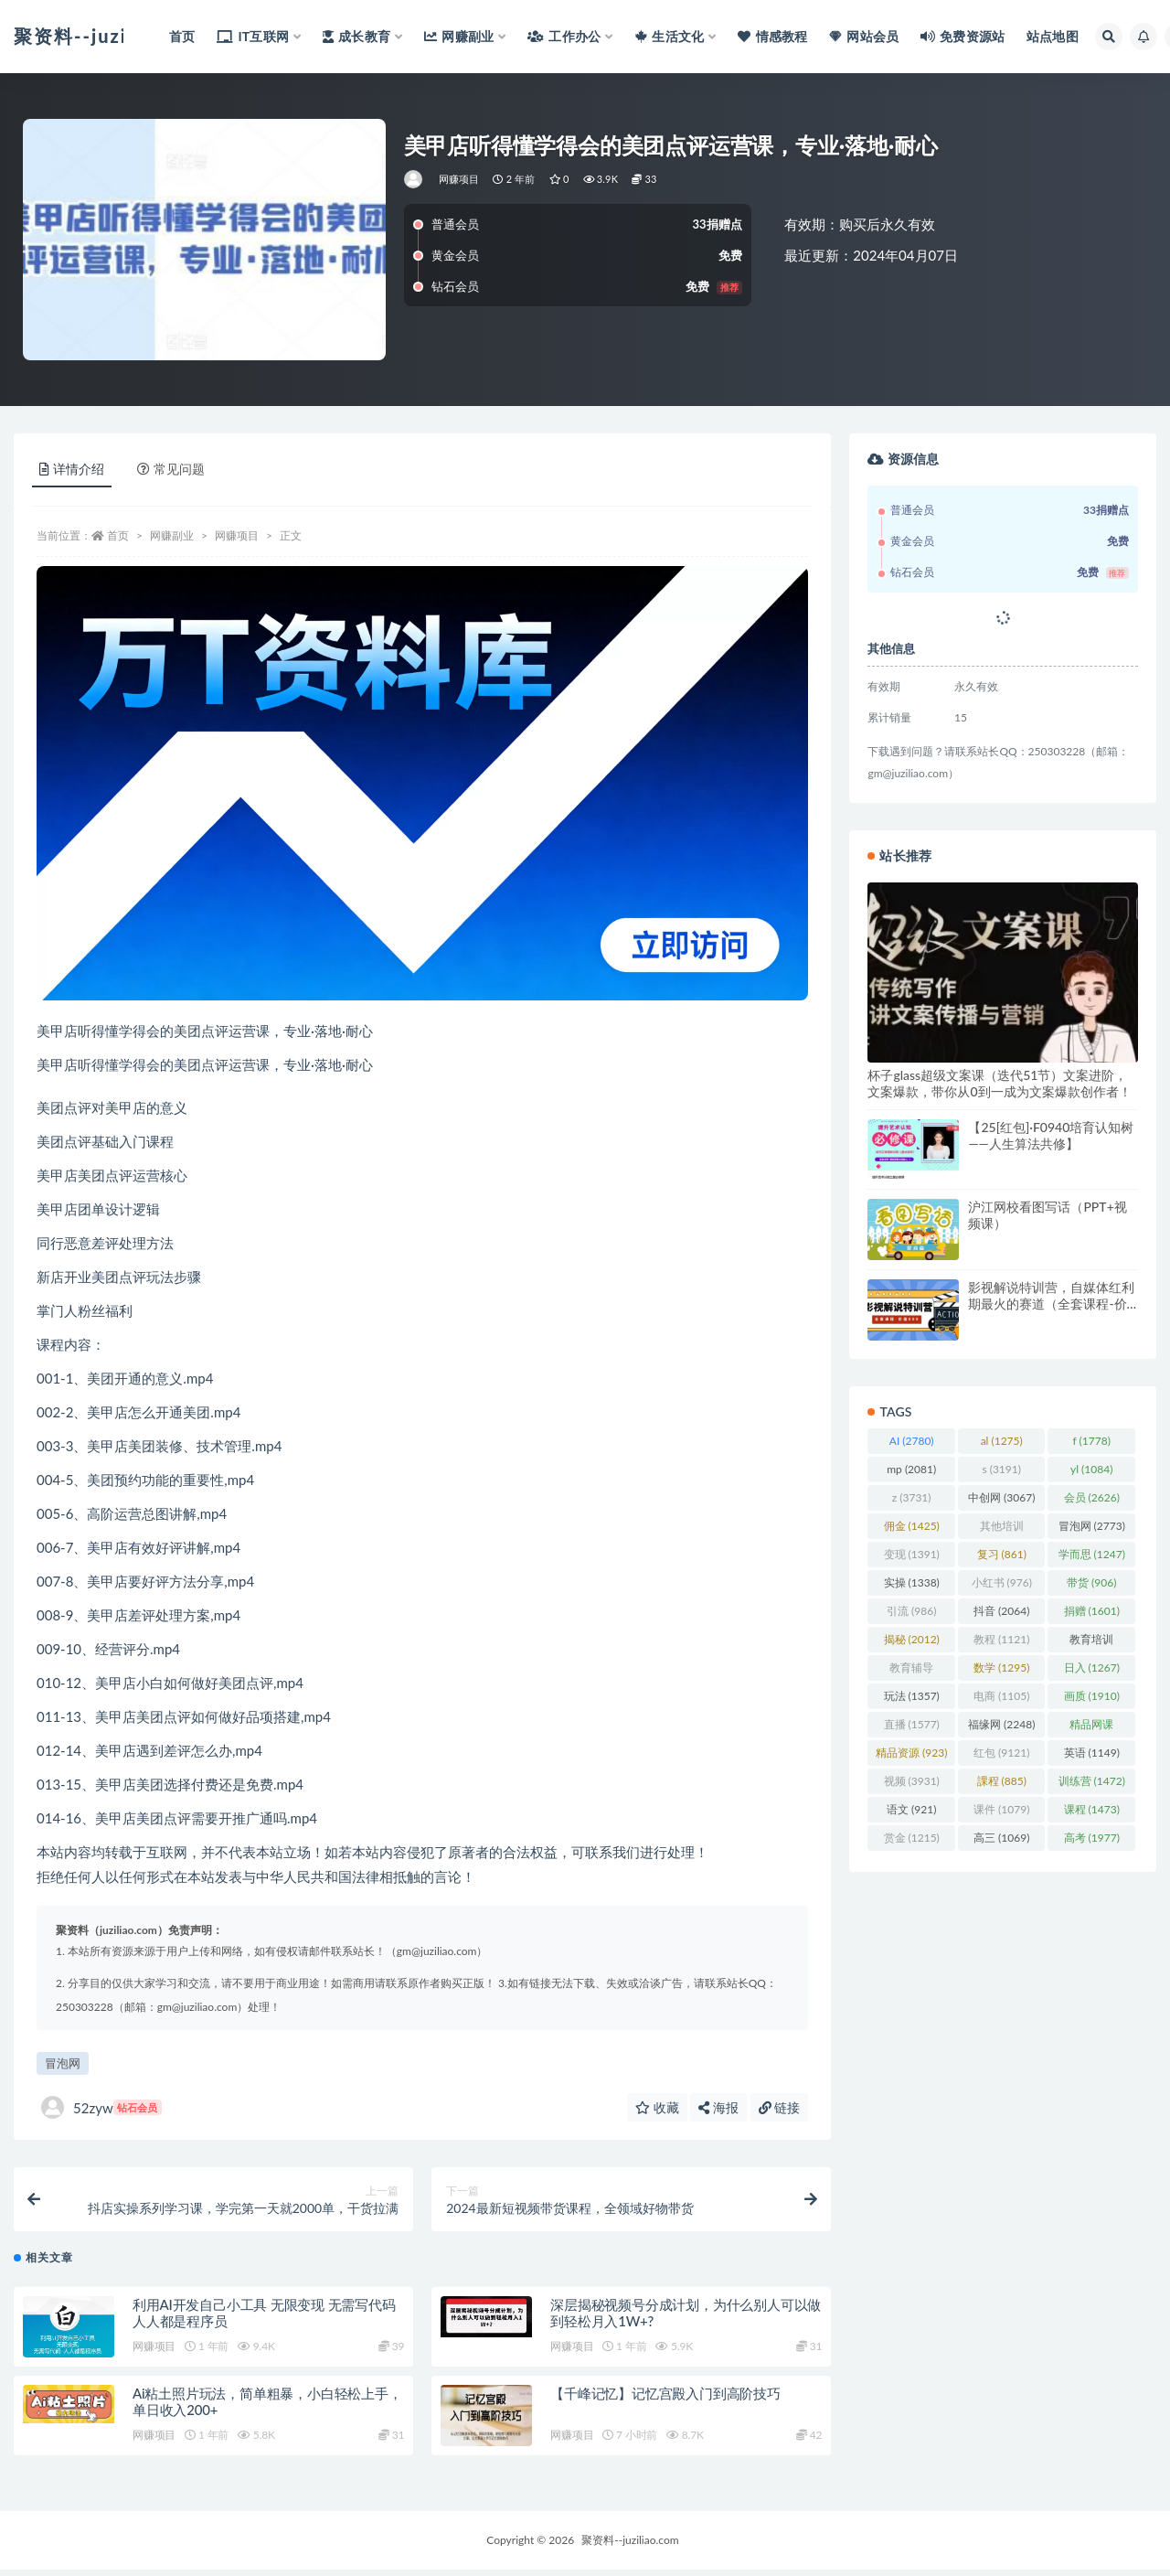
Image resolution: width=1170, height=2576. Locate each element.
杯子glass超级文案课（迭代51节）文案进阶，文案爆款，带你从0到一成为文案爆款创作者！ (999, 1083)
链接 (780, 2107)
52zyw (101, 2107)
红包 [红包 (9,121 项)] (1001, 1752)
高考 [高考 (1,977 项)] (1092, 1837)
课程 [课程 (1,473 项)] (1092, 1809)
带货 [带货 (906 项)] (1091, 1582)
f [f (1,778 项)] (1092, 1441)
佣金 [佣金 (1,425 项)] (912, 1526)
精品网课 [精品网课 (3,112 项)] (1091, 1727)
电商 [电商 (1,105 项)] (1001, 1696)
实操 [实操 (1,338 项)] (912, 1582)
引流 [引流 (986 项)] (911, 1611)
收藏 (657, 2107)
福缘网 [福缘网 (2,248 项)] (1001, 1724)
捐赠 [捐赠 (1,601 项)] (1092, 1611)
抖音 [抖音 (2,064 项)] (1001, 1611)
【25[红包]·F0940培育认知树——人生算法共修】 (1050, 1135)
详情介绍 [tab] (71, 468)
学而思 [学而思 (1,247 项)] (1091, 1554)
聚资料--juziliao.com (629, 2546)
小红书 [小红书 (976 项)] (1002, 1582)
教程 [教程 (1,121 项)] (1001, 1639)
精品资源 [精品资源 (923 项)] (911, 1752)
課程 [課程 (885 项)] (1001, 1781)
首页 (118, 535)
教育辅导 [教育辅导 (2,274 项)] (911, 1671)
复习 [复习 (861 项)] (1001, 1554)
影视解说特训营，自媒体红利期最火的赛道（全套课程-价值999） (1051, 1303)
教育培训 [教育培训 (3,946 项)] (1091, 1642)
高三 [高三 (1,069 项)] (1001, 1837)
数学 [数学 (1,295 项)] (1001, 1667)
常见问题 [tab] (171, 468)
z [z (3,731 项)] (911, 1497)
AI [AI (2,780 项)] (911, 1441)
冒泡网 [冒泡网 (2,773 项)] (1091, 1526)
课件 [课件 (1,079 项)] (1001, 1809)
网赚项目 (459, 179)
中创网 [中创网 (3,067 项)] (1001, 1497)
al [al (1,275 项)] (1002, 1441)
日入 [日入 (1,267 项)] (1092, 1667)
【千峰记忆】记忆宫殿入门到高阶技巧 (665, 2400)
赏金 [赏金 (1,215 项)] (912, 1837)
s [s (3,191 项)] (1001, 1469)
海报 (718, 2107)
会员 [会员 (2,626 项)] (1092, 1497)
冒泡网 (62, 2063)
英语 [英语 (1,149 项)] (1092, 1752)
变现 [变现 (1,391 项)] (912, 1554)
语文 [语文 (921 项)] (911, 1809)
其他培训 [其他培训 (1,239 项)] (1002, 1529)
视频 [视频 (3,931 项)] (912, 1781)
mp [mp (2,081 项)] (911, 1469)
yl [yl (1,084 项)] (1091, 1469)
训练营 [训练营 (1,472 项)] (1091, 1781)
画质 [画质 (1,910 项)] (1092, 1696)
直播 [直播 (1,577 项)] (912, 1724)
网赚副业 (172, 535)
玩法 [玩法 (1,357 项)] (912, 1696)
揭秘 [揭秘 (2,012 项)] (912, 1639)
